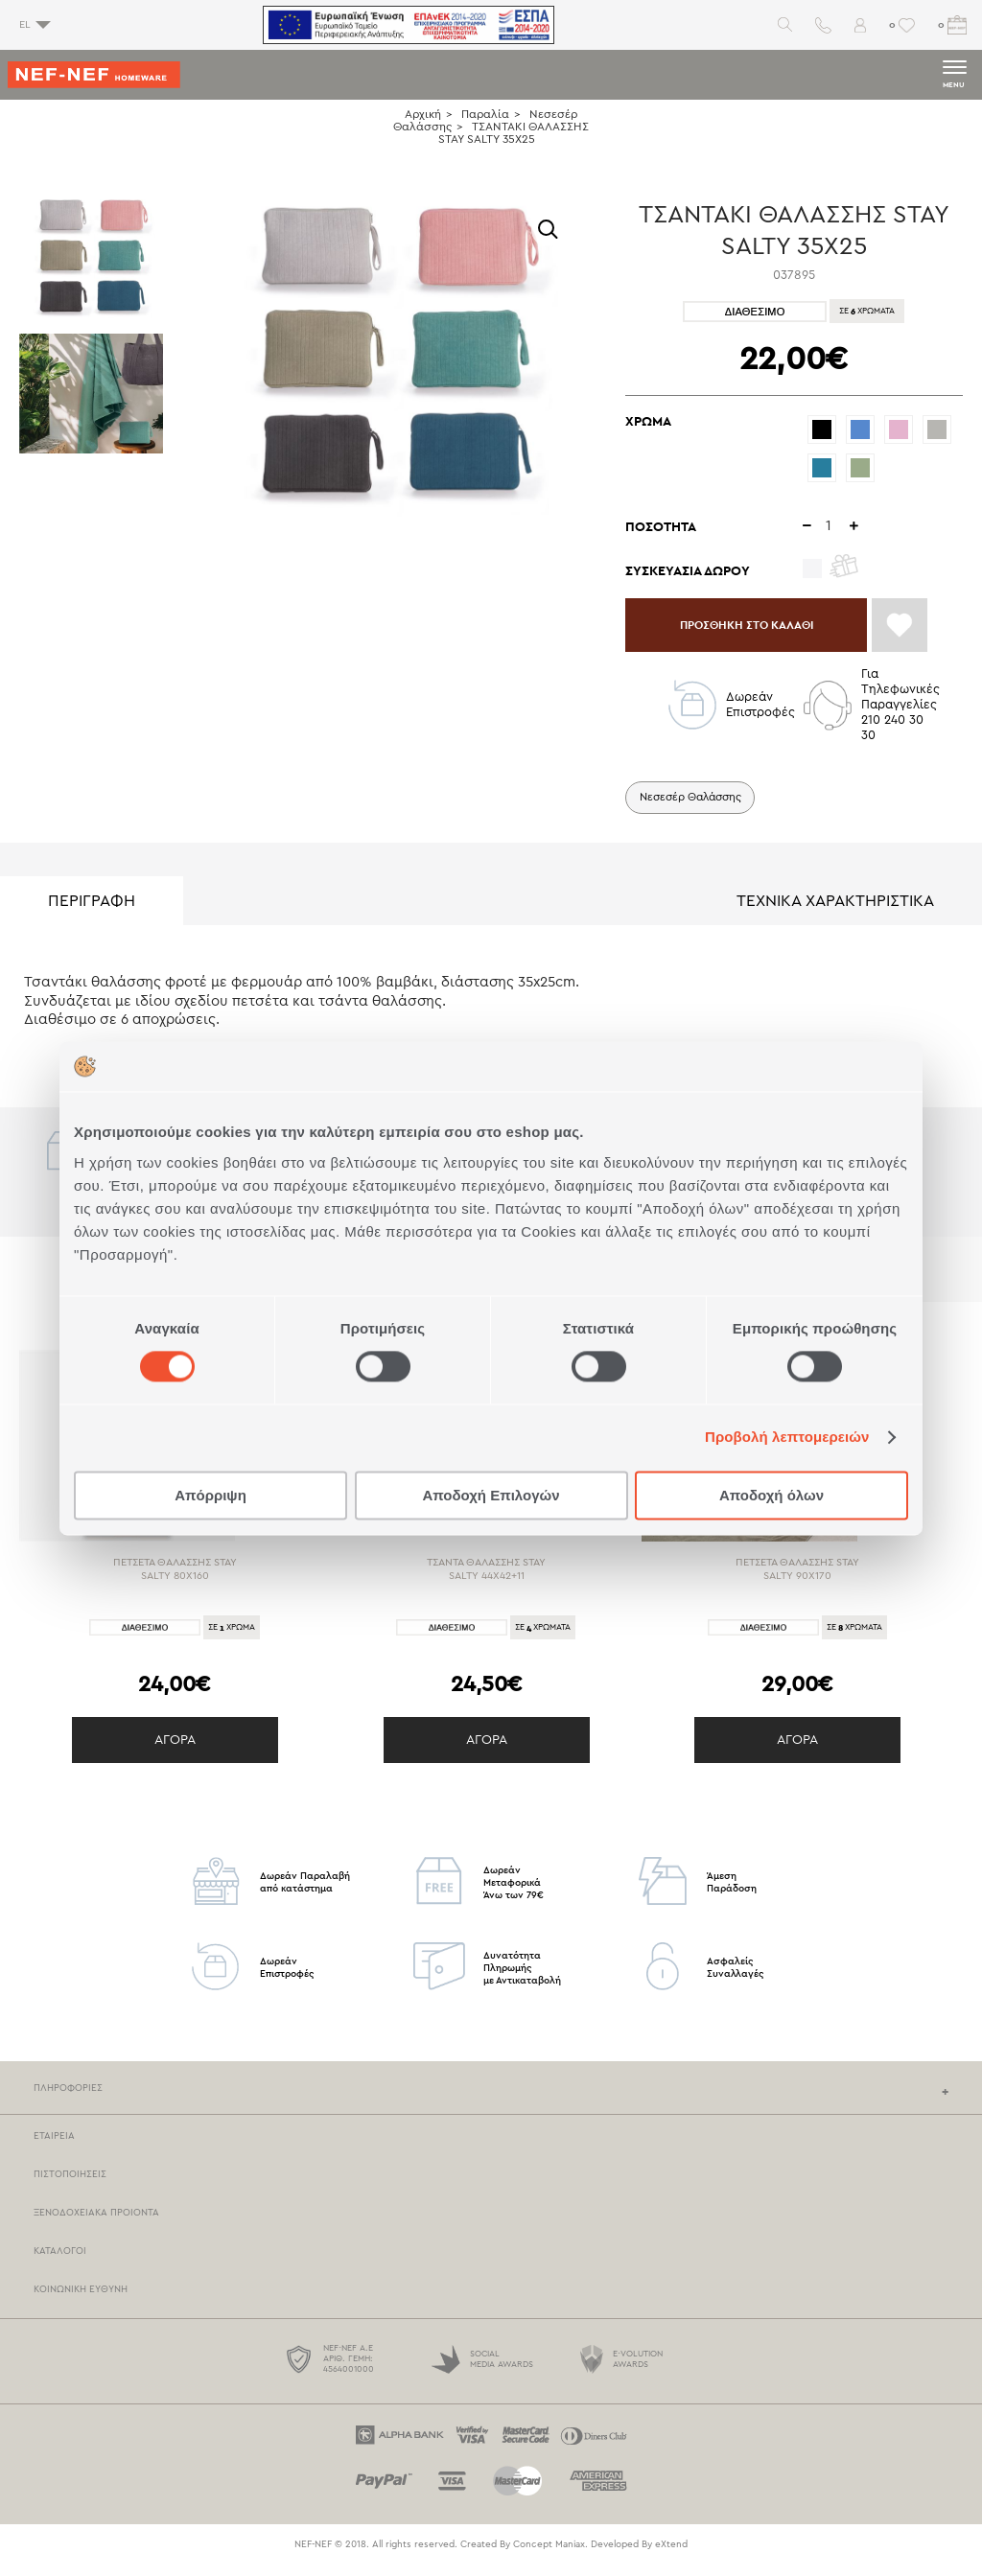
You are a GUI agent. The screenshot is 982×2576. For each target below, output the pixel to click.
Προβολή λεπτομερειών (787, 1437)
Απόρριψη (210, 1495)
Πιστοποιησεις (70, 2185)
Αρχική (423, 114)
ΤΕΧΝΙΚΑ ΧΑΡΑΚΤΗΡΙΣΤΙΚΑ (835, 911)
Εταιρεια (54, 2146)
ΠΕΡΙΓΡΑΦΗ (91, 911)
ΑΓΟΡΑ (175, 1750)
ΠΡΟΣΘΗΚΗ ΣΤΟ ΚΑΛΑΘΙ (760, 629)
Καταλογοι (60, 2261)
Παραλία (485, 114)
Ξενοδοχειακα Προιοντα (96, 2223)
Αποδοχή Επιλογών (490, 1495)
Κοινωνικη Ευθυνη (81, 2300)
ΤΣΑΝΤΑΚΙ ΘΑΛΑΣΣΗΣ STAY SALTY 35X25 (514, 133)
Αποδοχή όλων (771, 1495)
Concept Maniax (549, 2555)
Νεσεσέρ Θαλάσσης (695, 806)
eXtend (671, 2555)
